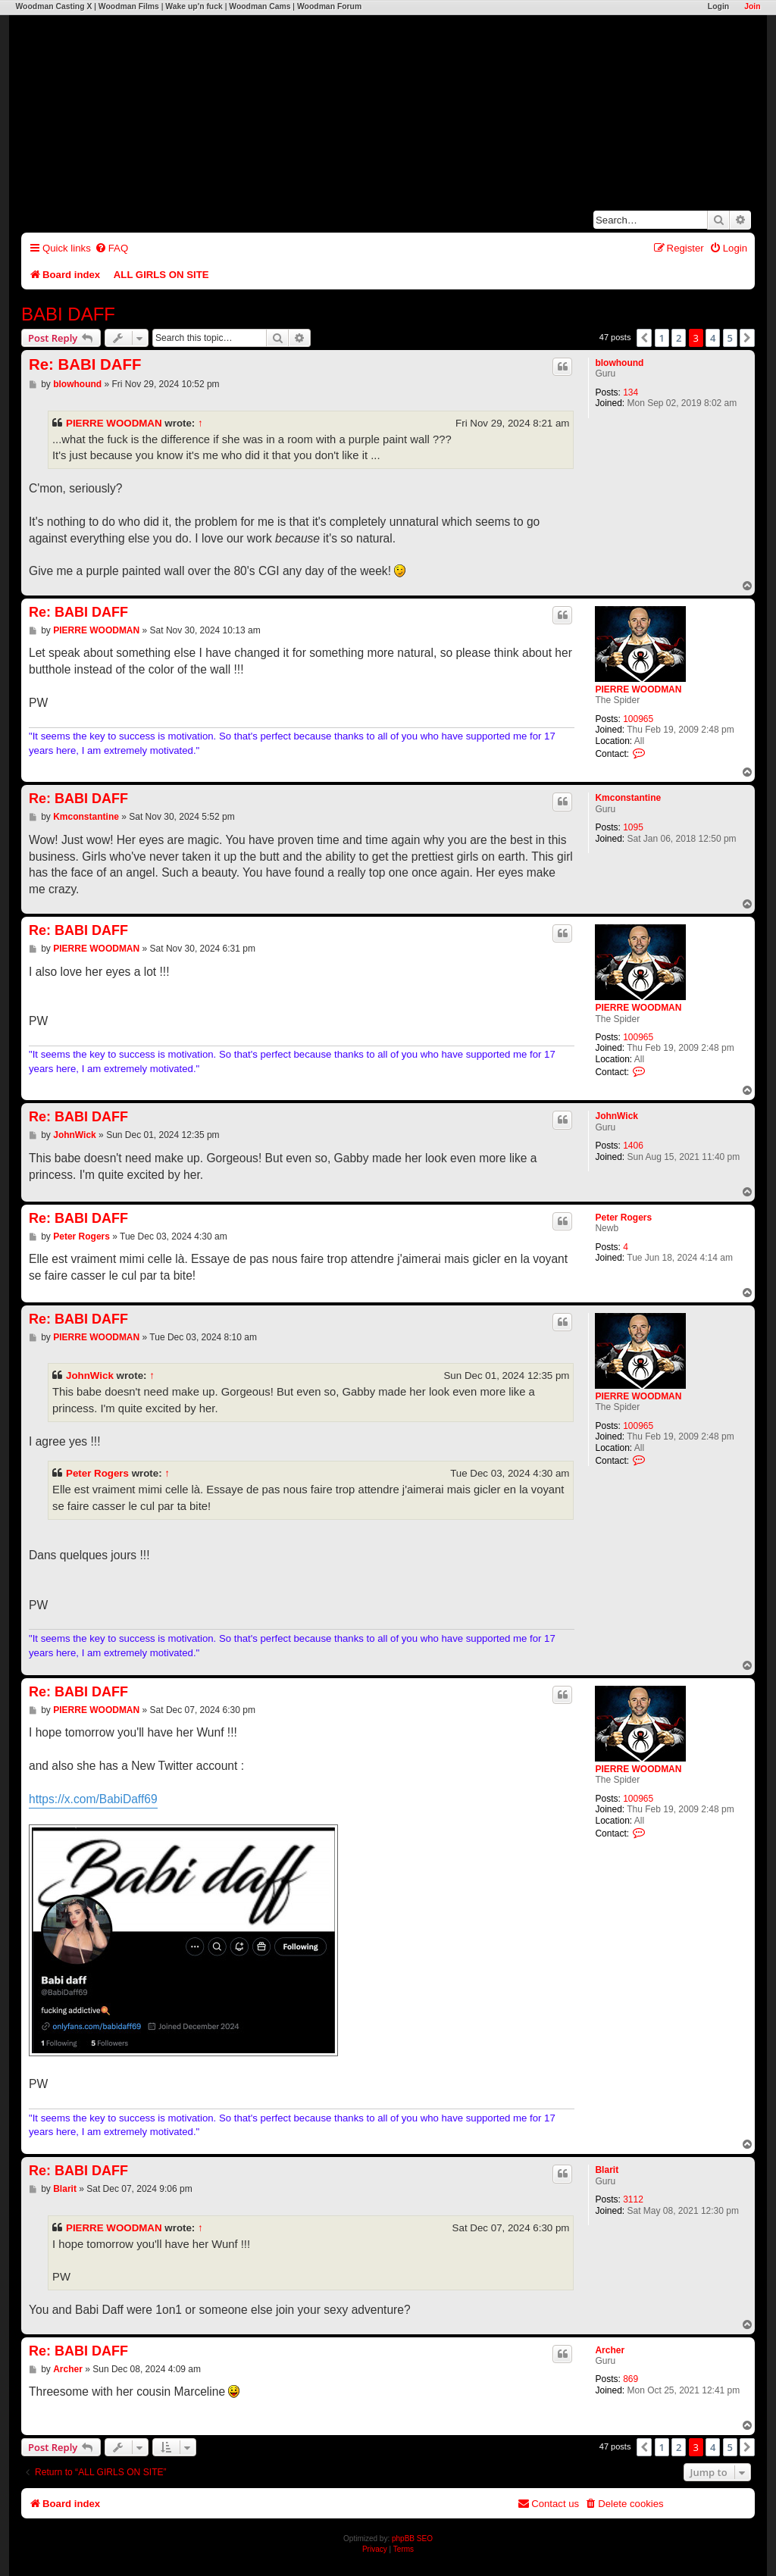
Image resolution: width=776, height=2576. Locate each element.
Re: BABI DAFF (85, 364)
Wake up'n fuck (193, 6)
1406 (633, 1145)
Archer (609, 2350)
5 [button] (730, 338)
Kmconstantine (628, 797)
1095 (633, 827)
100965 (638, 719)
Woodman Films (129, 6)
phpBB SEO (412, 2538)
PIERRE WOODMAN (114, 423)
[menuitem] (111, 248)
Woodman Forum (329, 6)
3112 (633, 2199)
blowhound (619, 363)
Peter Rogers (623, 1217)
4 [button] (712, 338)
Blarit (606, 2170)
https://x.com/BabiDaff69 (93, 1799)
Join (752, 6)
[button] (644, 338)
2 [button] (678, 338)
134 (630, 392)
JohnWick (616, 1116)
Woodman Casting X (53, 6)
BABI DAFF (68, 314)
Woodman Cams (259, 6)
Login (718, 6)
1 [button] (662, 338)
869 (630, 2379)
